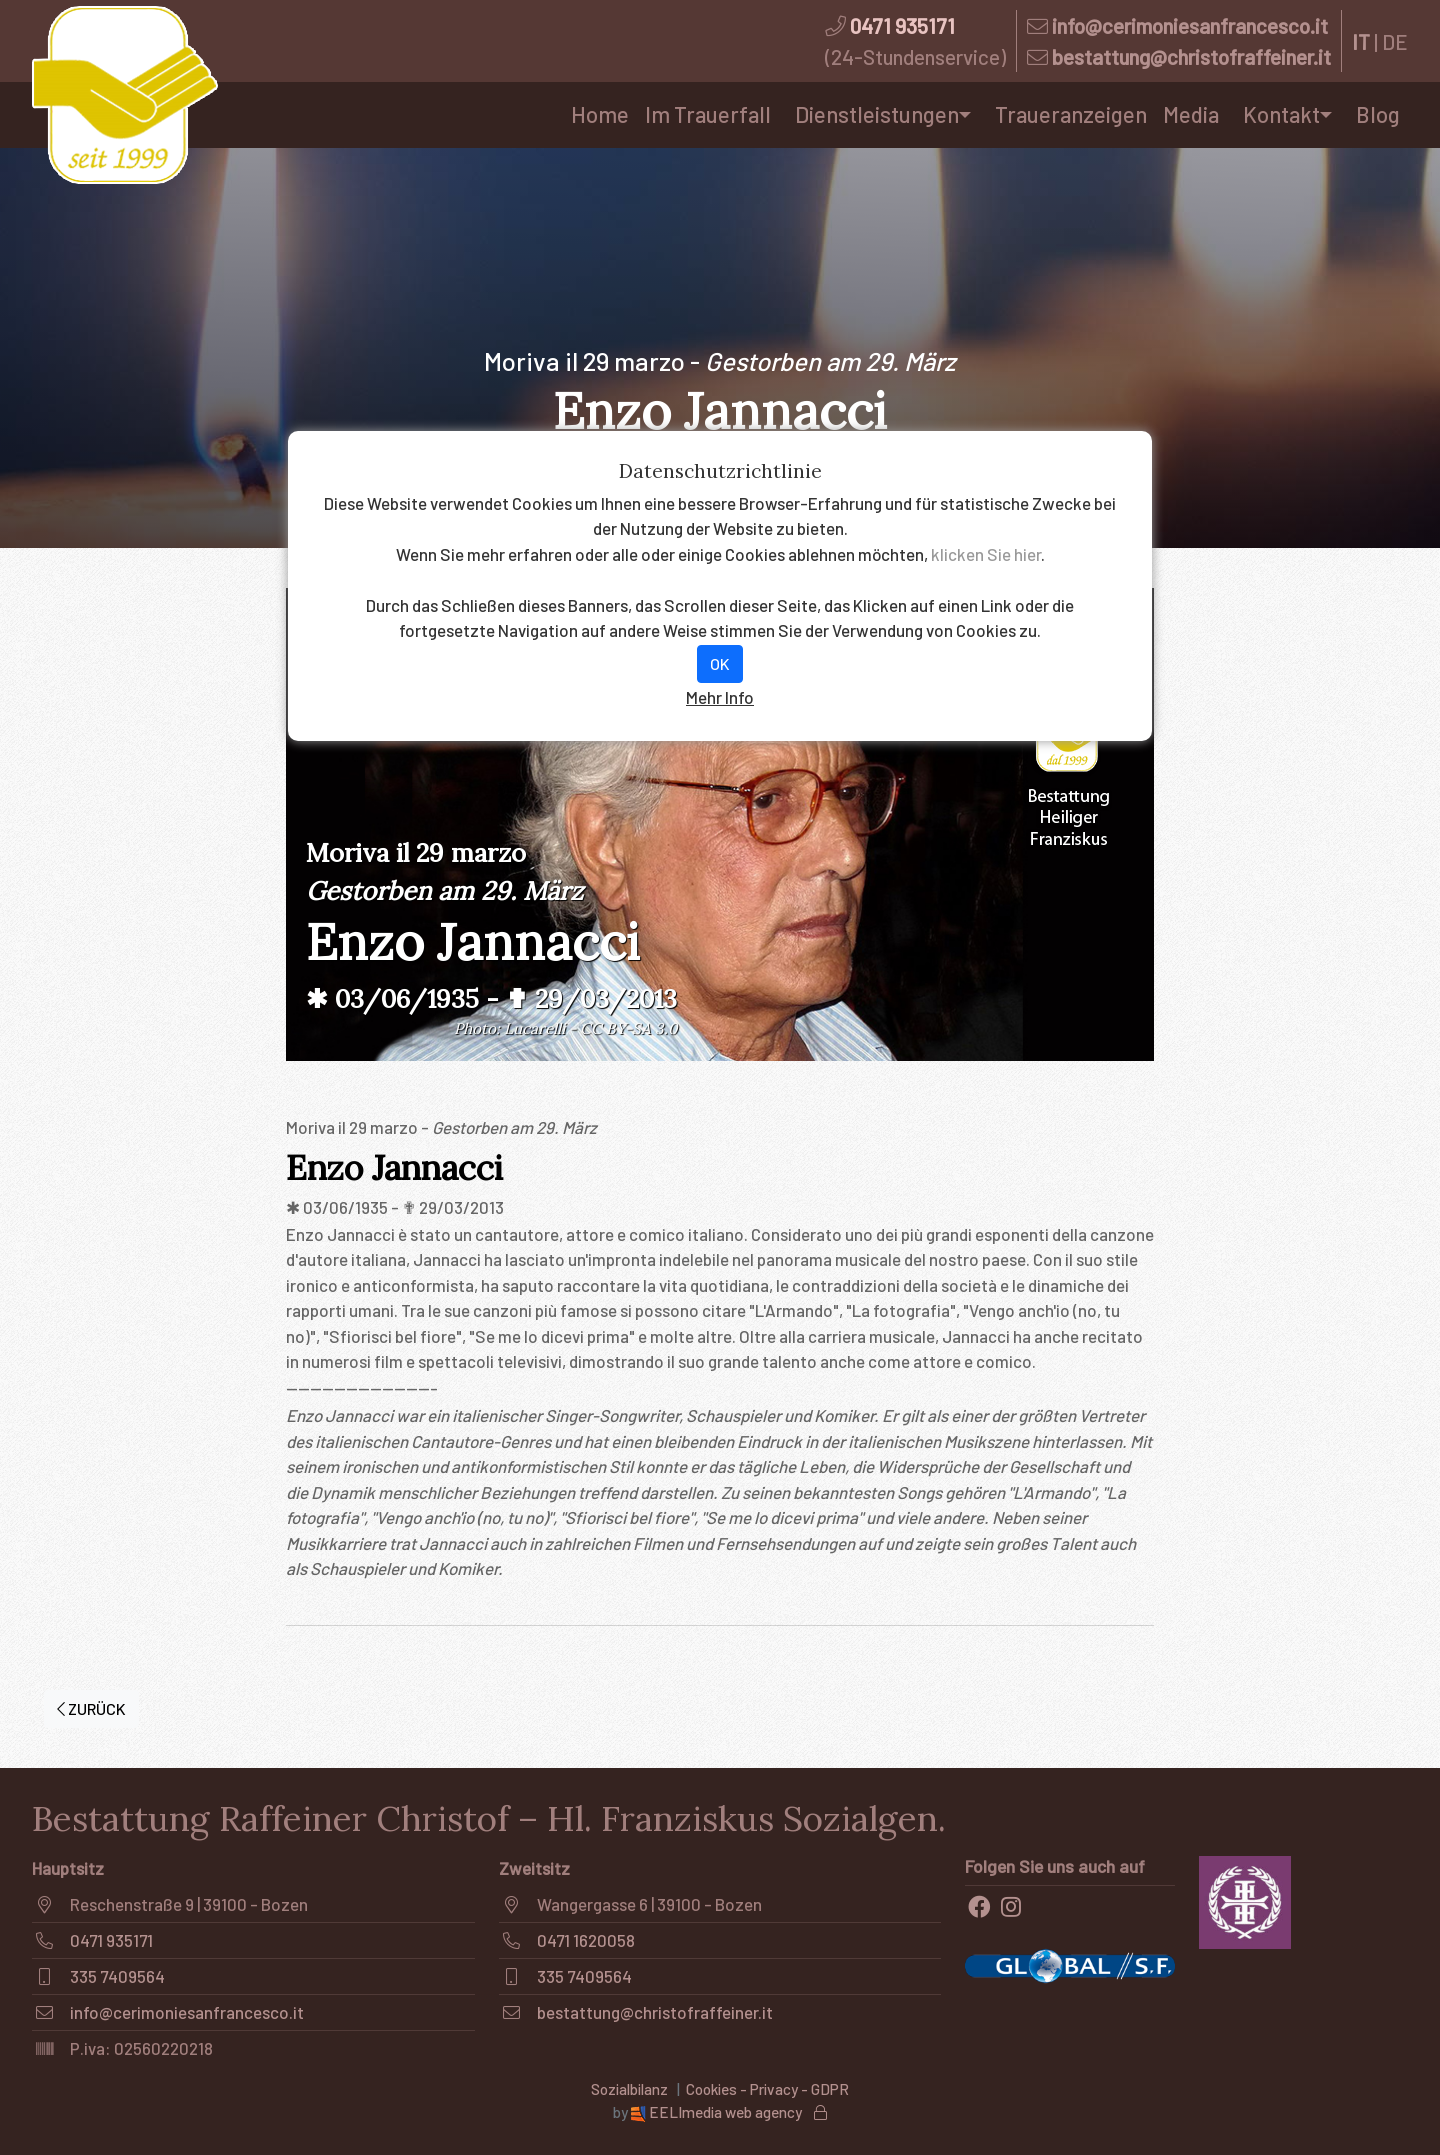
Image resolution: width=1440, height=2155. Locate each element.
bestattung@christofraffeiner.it (1191, 56)
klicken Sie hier (986, 554)
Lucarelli (534, 1028)
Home (600, 114)
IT (1361, 41)
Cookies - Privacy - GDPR (767, 2089)
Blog (1378, 114)
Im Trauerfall (708, 114)
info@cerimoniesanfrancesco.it (1190, 25)
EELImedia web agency (718, 2112)
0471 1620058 (586, 1940)
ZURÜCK (91, 1708)
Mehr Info (720, 697)
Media (1191, 114)
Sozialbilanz (629, 2089)
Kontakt (1281, 114)
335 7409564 (117, 1976)
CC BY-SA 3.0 (628, 1028)
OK (720, 663)
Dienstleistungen (877, 114)
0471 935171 (902, 25)
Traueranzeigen (1071, 114)
